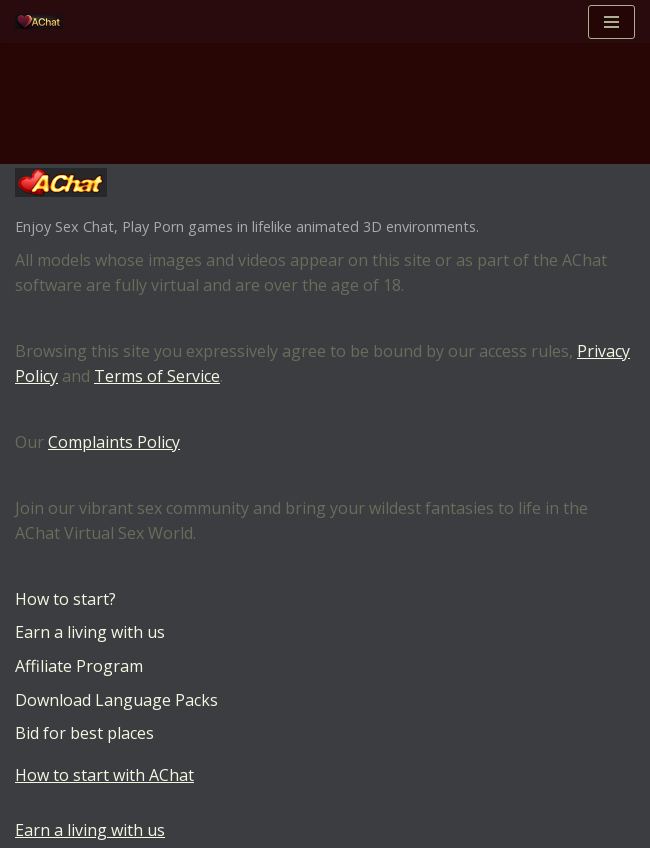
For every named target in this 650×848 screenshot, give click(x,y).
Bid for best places (84, 733)
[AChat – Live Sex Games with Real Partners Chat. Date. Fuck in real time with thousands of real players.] (44, 21)
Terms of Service (157, 376)
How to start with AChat (104, 775)
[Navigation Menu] (611, 22)
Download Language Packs (116, 700)
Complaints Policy (114, 442)
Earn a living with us (90, 632)
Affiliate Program (79, 666)
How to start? (65, 599)
